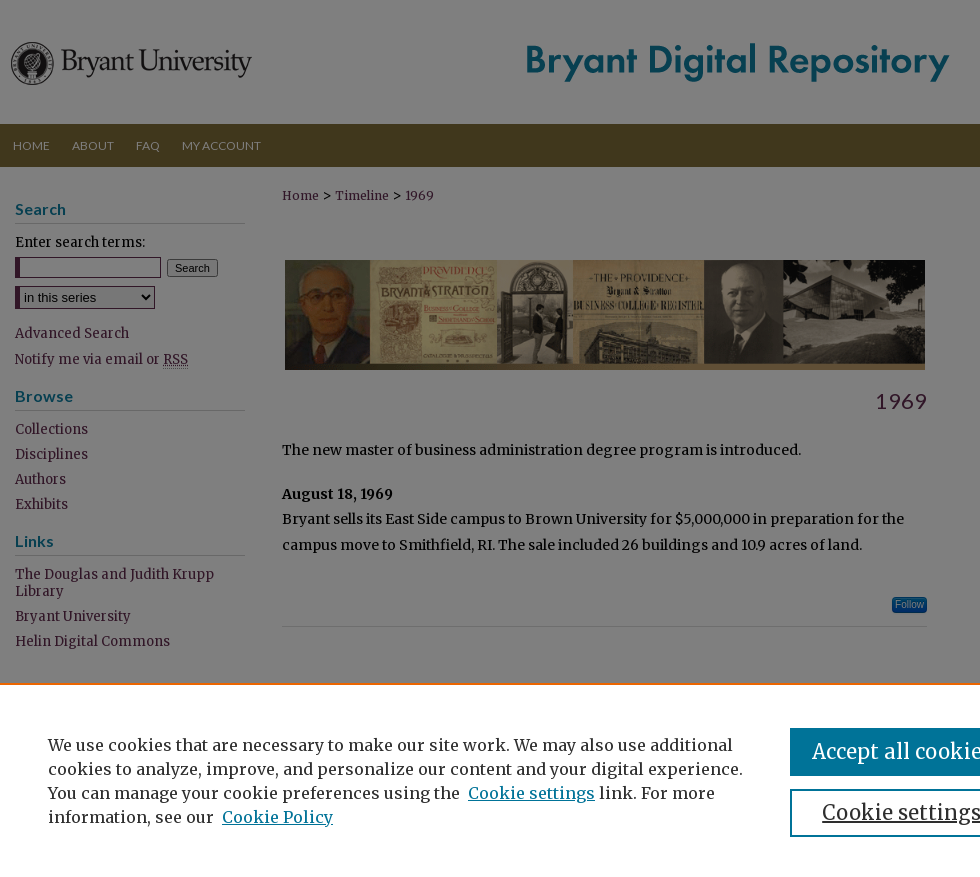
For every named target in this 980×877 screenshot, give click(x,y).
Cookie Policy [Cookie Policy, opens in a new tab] (277, 817)
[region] (490, 780)
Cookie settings (531, 793)
